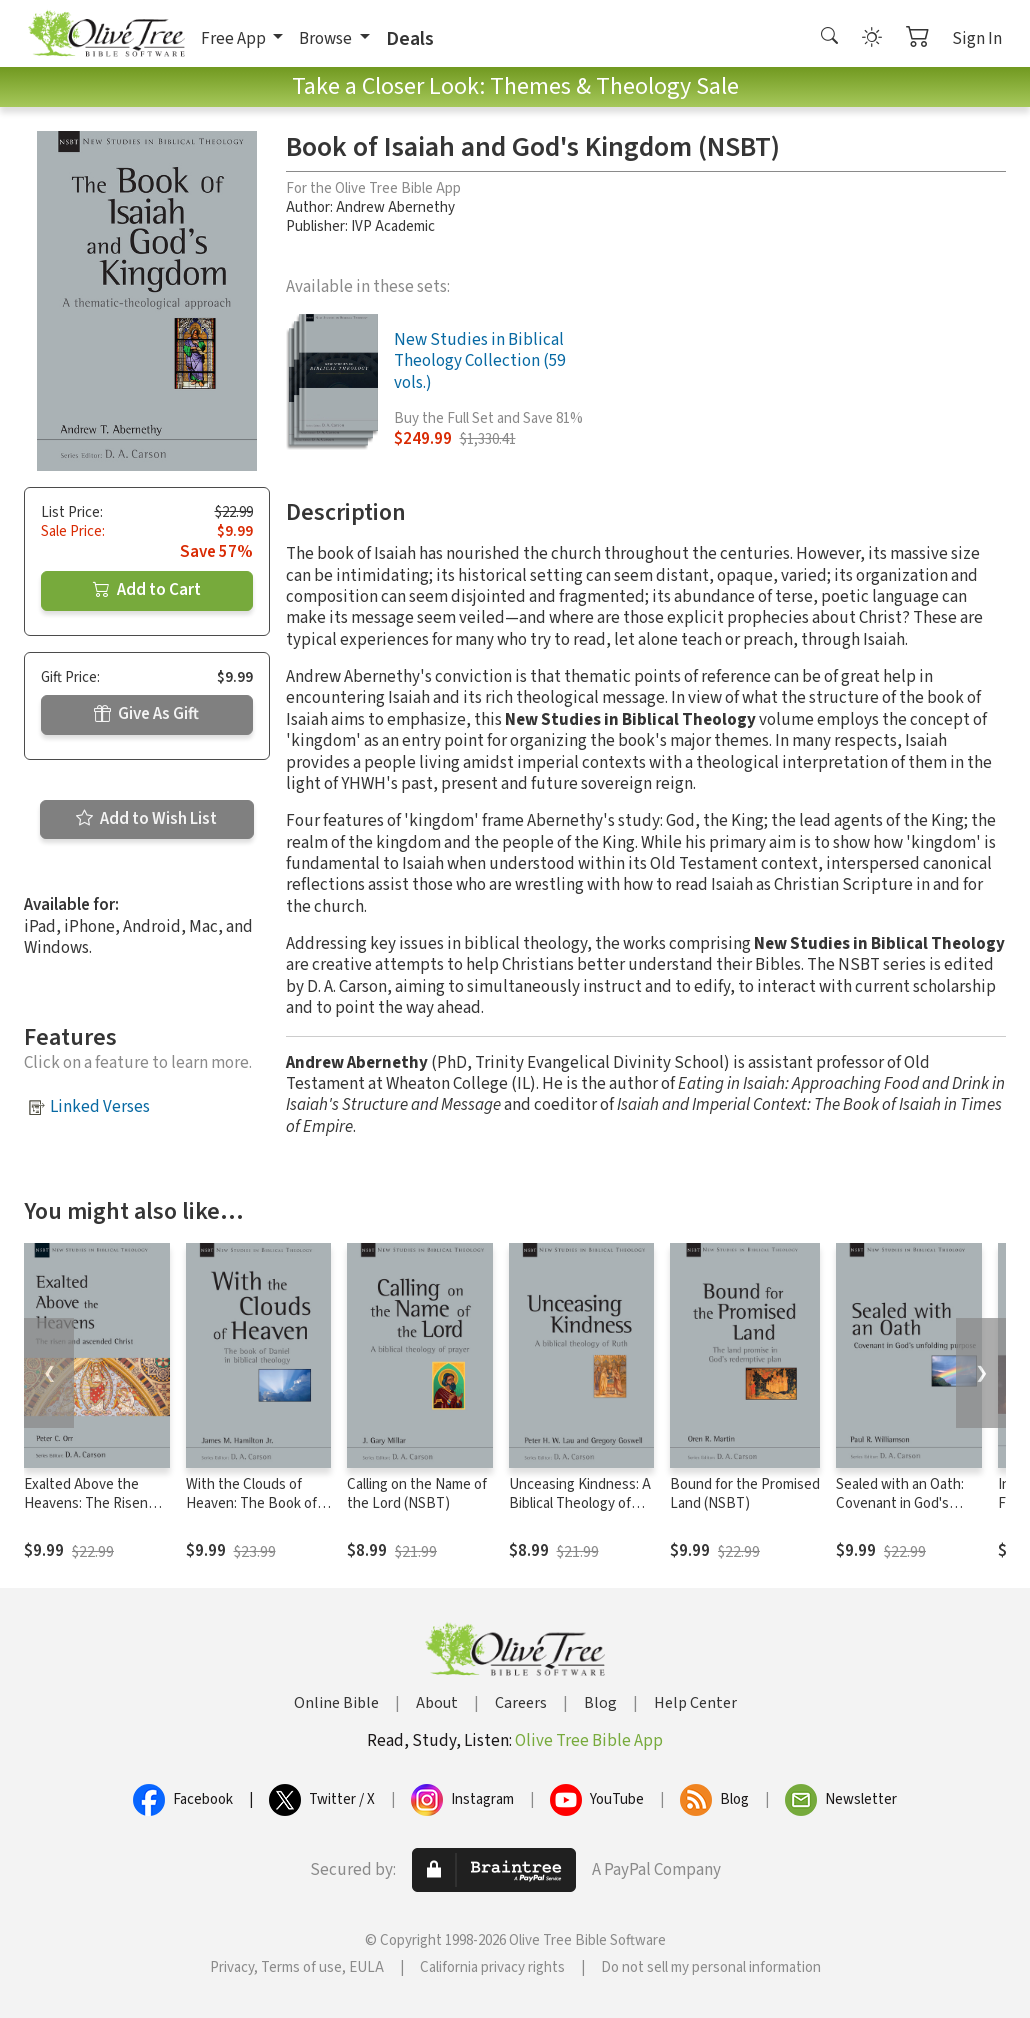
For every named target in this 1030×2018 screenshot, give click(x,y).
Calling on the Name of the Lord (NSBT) (417, 1494)
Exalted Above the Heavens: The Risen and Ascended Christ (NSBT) (89, 1513)
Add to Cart (147, 590)
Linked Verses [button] (100, 1107)
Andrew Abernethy (395, 207)
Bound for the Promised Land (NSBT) (745, 1494)
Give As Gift (146, 714)
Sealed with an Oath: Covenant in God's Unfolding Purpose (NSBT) (900, 1513)
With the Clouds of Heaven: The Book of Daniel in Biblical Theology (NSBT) (251, 1513)
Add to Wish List (146, 819)
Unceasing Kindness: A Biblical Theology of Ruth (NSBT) (580, 1503)
